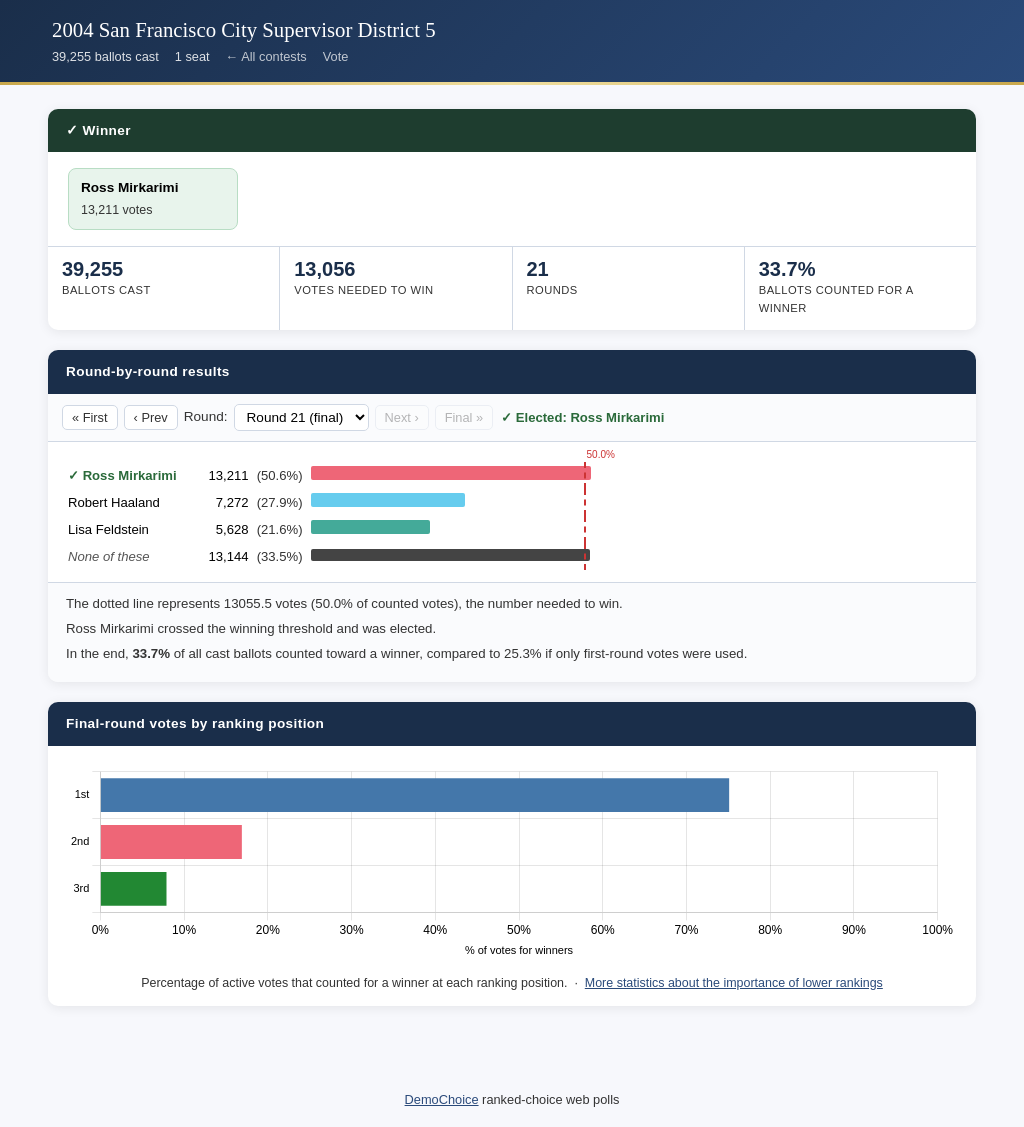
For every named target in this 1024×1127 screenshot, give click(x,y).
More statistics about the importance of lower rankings (734, 983)
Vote (336, 56)
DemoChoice (442, 1099)
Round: (206, 416)
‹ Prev (151, 417)
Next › (402, 417)
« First (90, 417)
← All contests (266, 56)
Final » (464, 417)
